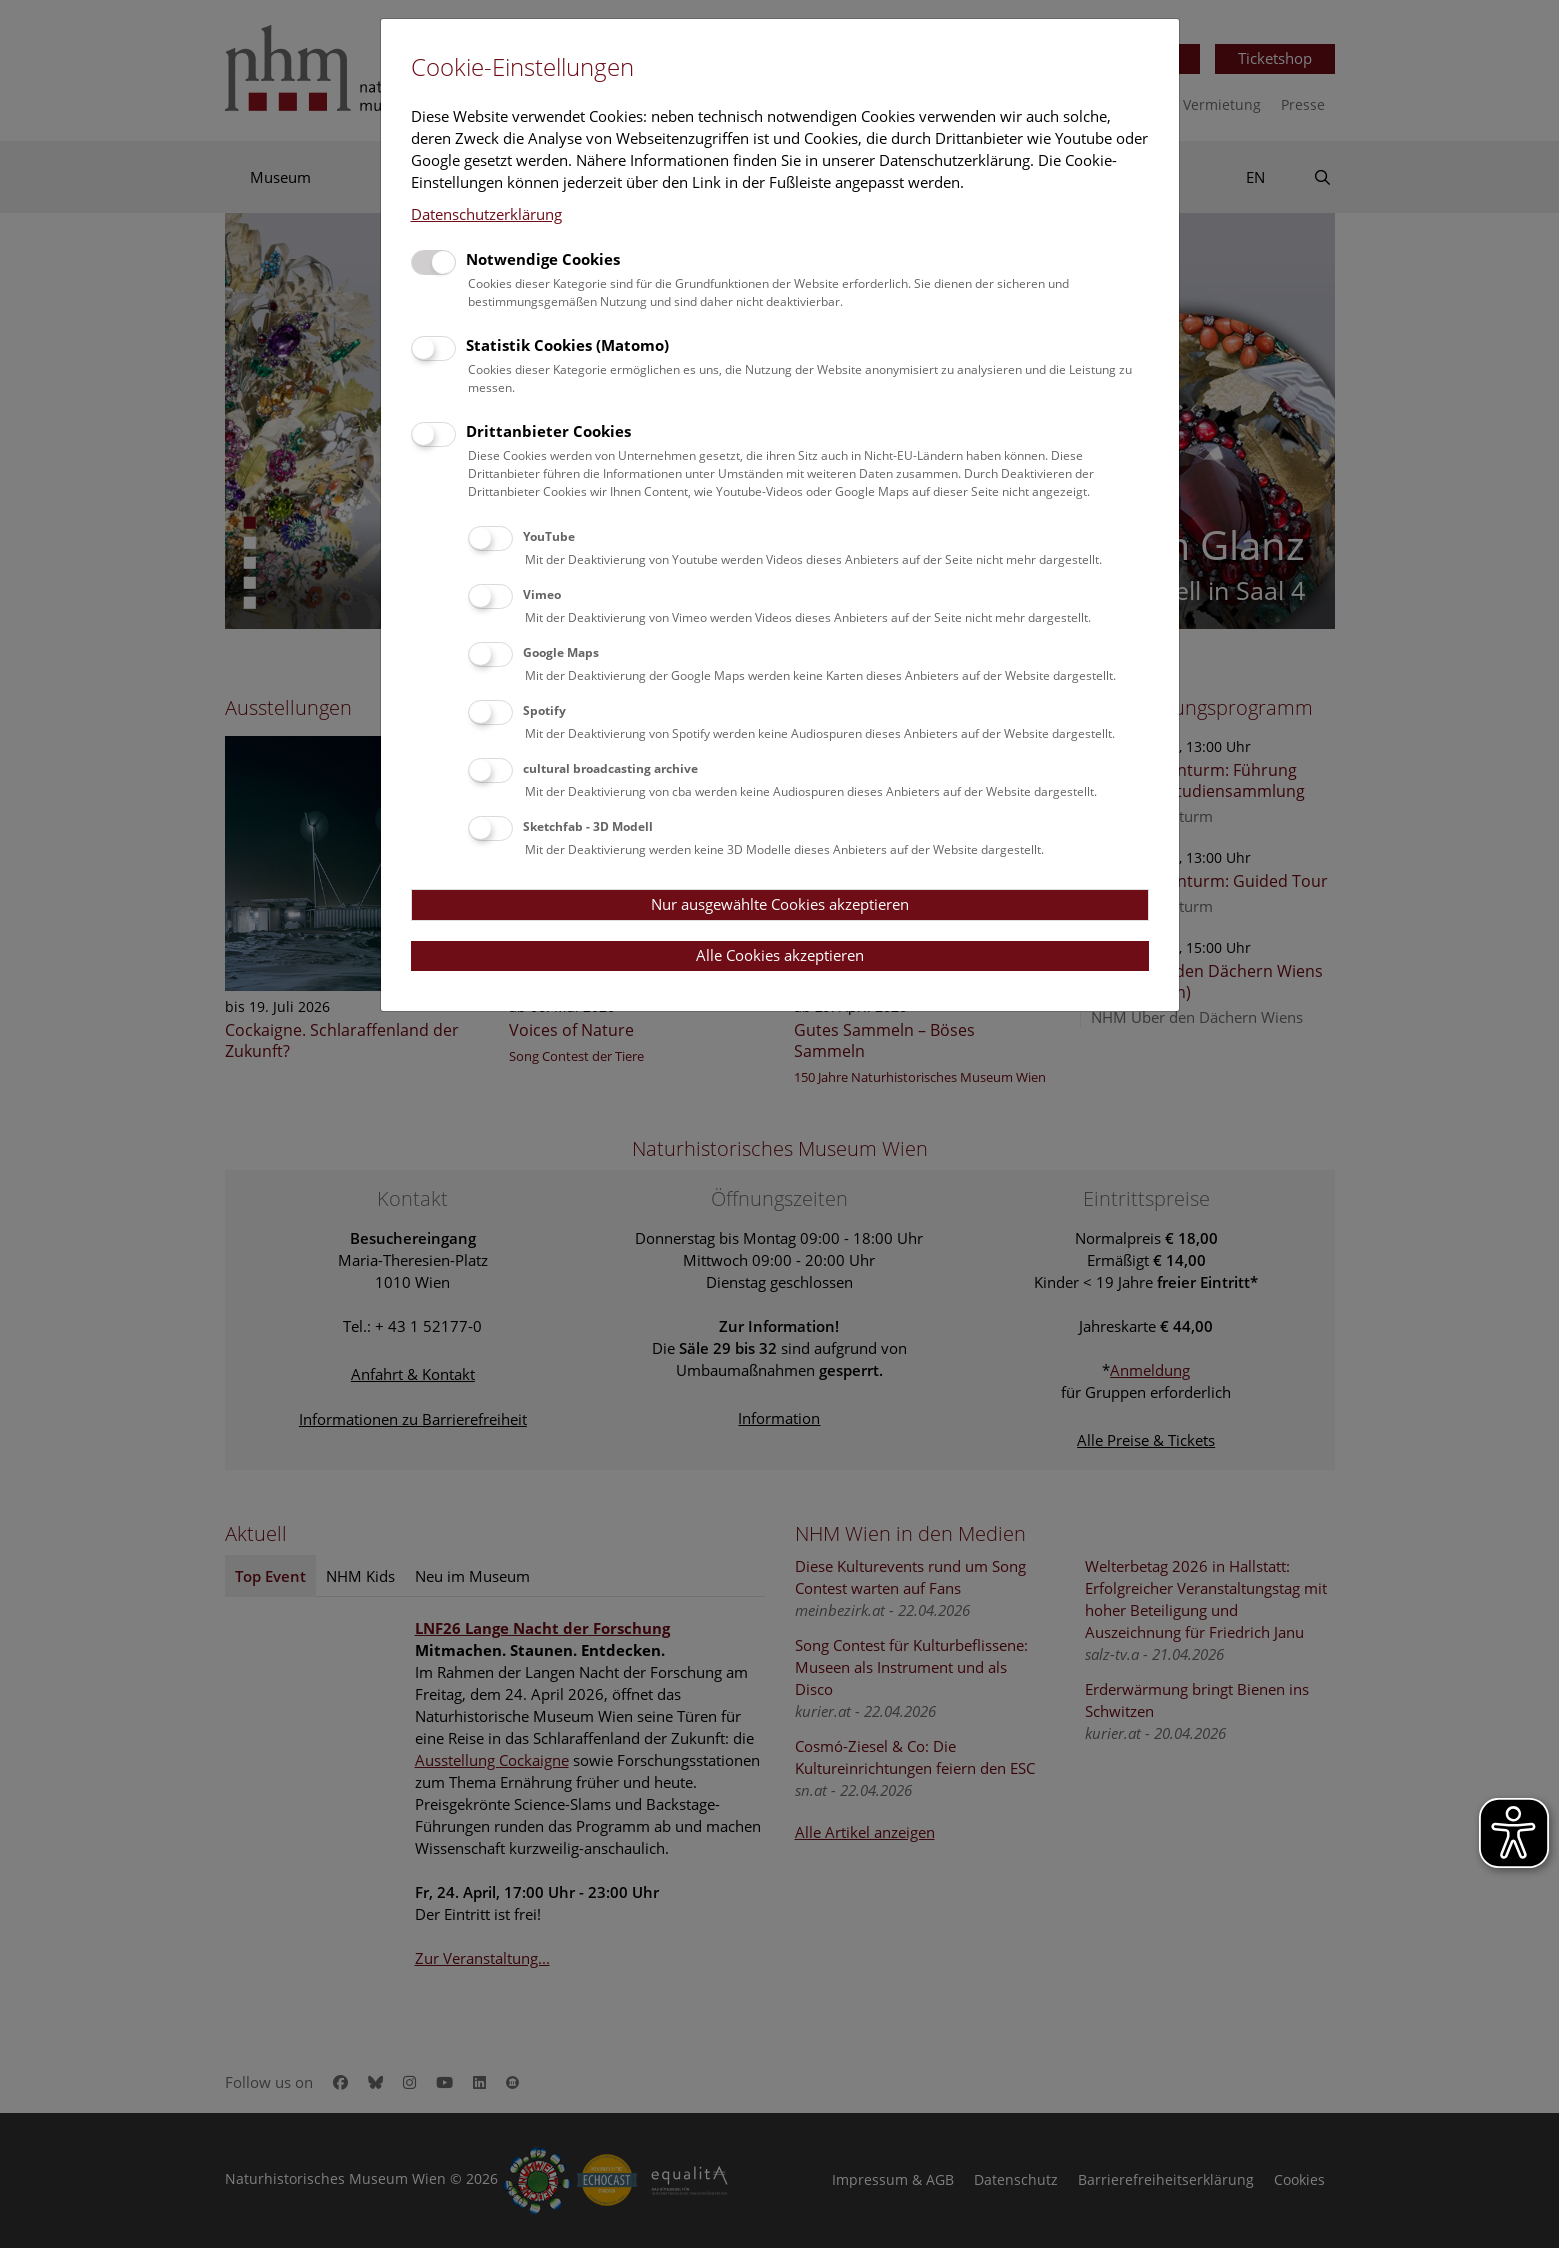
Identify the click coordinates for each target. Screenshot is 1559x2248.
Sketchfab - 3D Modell (588, 826)
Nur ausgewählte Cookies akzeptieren (780, 904)
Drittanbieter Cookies (548, 431)
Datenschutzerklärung (486, 214)
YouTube (549, 536)
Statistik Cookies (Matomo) (567, 345)
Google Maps (561, 652)
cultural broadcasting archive (610, 768)
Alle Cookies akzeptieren (780, 955)
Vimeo (542, 594)
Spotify (544, 710)
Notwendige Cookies (543, 259)
